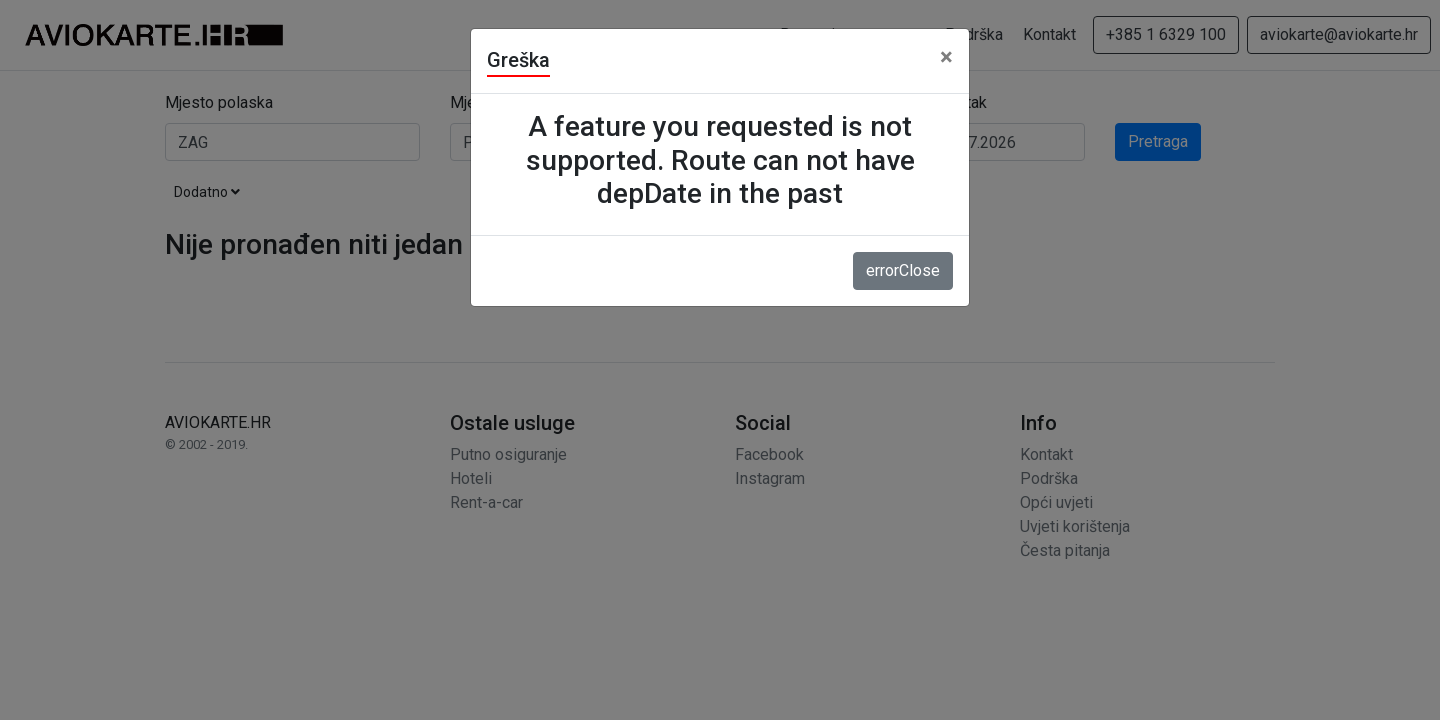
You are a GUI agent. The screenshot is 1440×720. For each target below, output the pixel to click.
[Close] (946, 57)
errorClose (903, 270)
